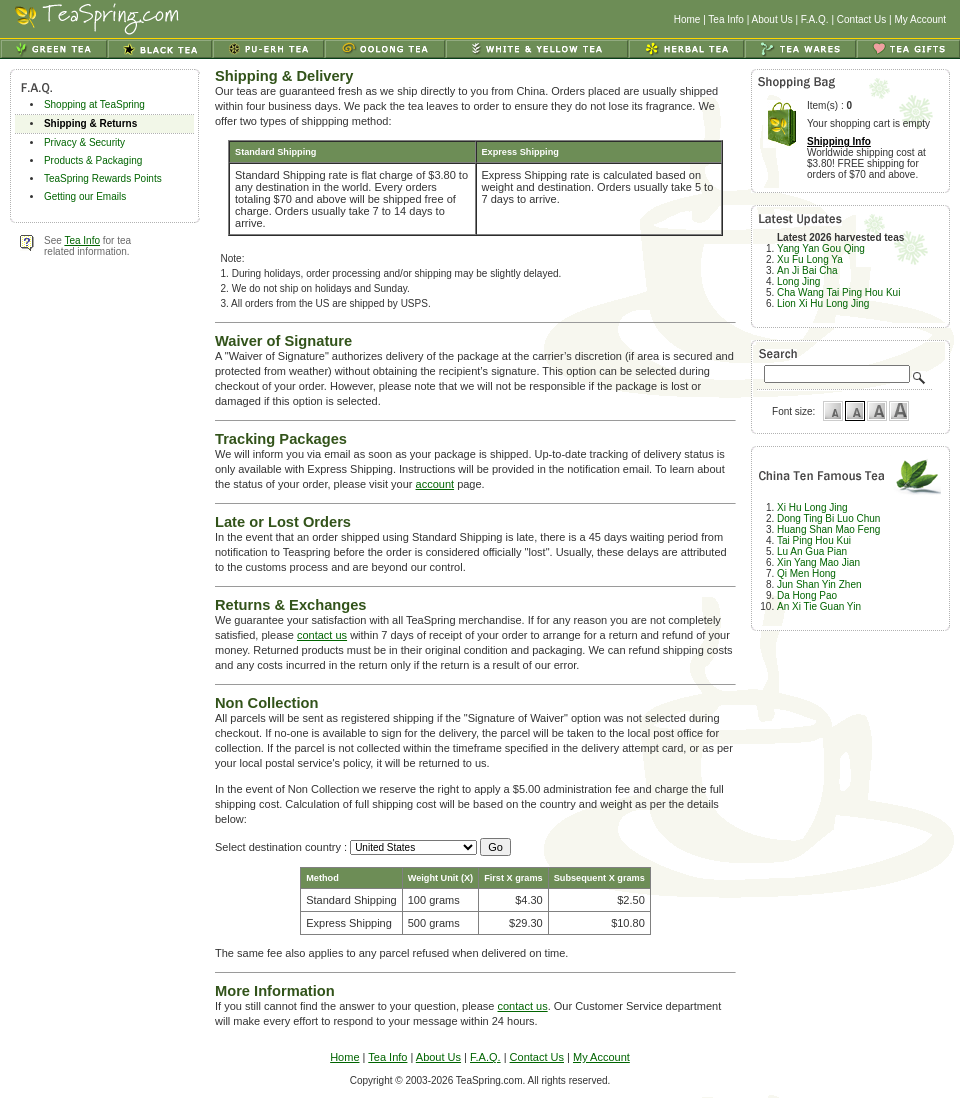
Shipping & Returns (90, 123)
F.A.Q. (815, 19)
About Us (772, 19)
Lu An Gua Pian (812, 551)
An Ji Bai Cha (807, 270)
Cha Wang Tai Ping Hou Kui (838, 292)
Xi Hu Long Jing (812, 507)
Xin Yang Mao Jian (818, 562)
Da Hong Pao (807, 595)
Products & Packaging (93, 160)
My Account (920, 19)
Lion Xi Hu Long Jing (823, 303)
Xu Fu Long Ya (810, 259)
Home (687, 19)
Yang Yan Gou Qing (821, 248)
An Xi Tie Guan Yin (819, 606)
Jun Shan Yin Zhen (819, 584)
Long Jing (798, 281)
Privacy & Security (84, 142)
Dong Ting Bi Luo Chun (828, 518)
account (435, 484)
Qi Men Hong (806, 573)
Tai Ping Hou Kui (814, 540)
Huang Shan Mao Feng (828, 529)
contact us (322, 635)
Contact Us (861, 19)
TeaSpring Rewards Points (103, 178)
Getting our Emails (85, 196)
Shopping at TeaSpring (94, 104)
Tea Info (726, 19)
